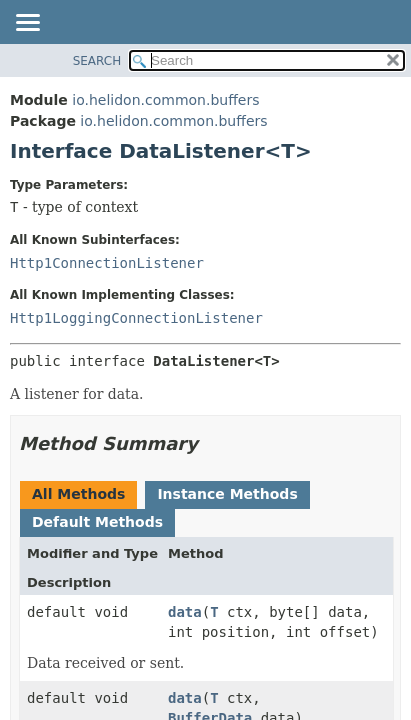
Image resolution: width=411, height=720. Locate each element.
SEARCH (97, 61)
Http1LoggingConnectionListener (136, 318)
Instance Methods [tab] (227, 494)
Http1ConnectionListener (107, 263)
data (185, 612)
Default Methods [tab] (97, 522)
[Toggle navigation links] (27, 24)
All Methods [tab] (78, 494)
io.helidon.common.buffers (165, 100)
